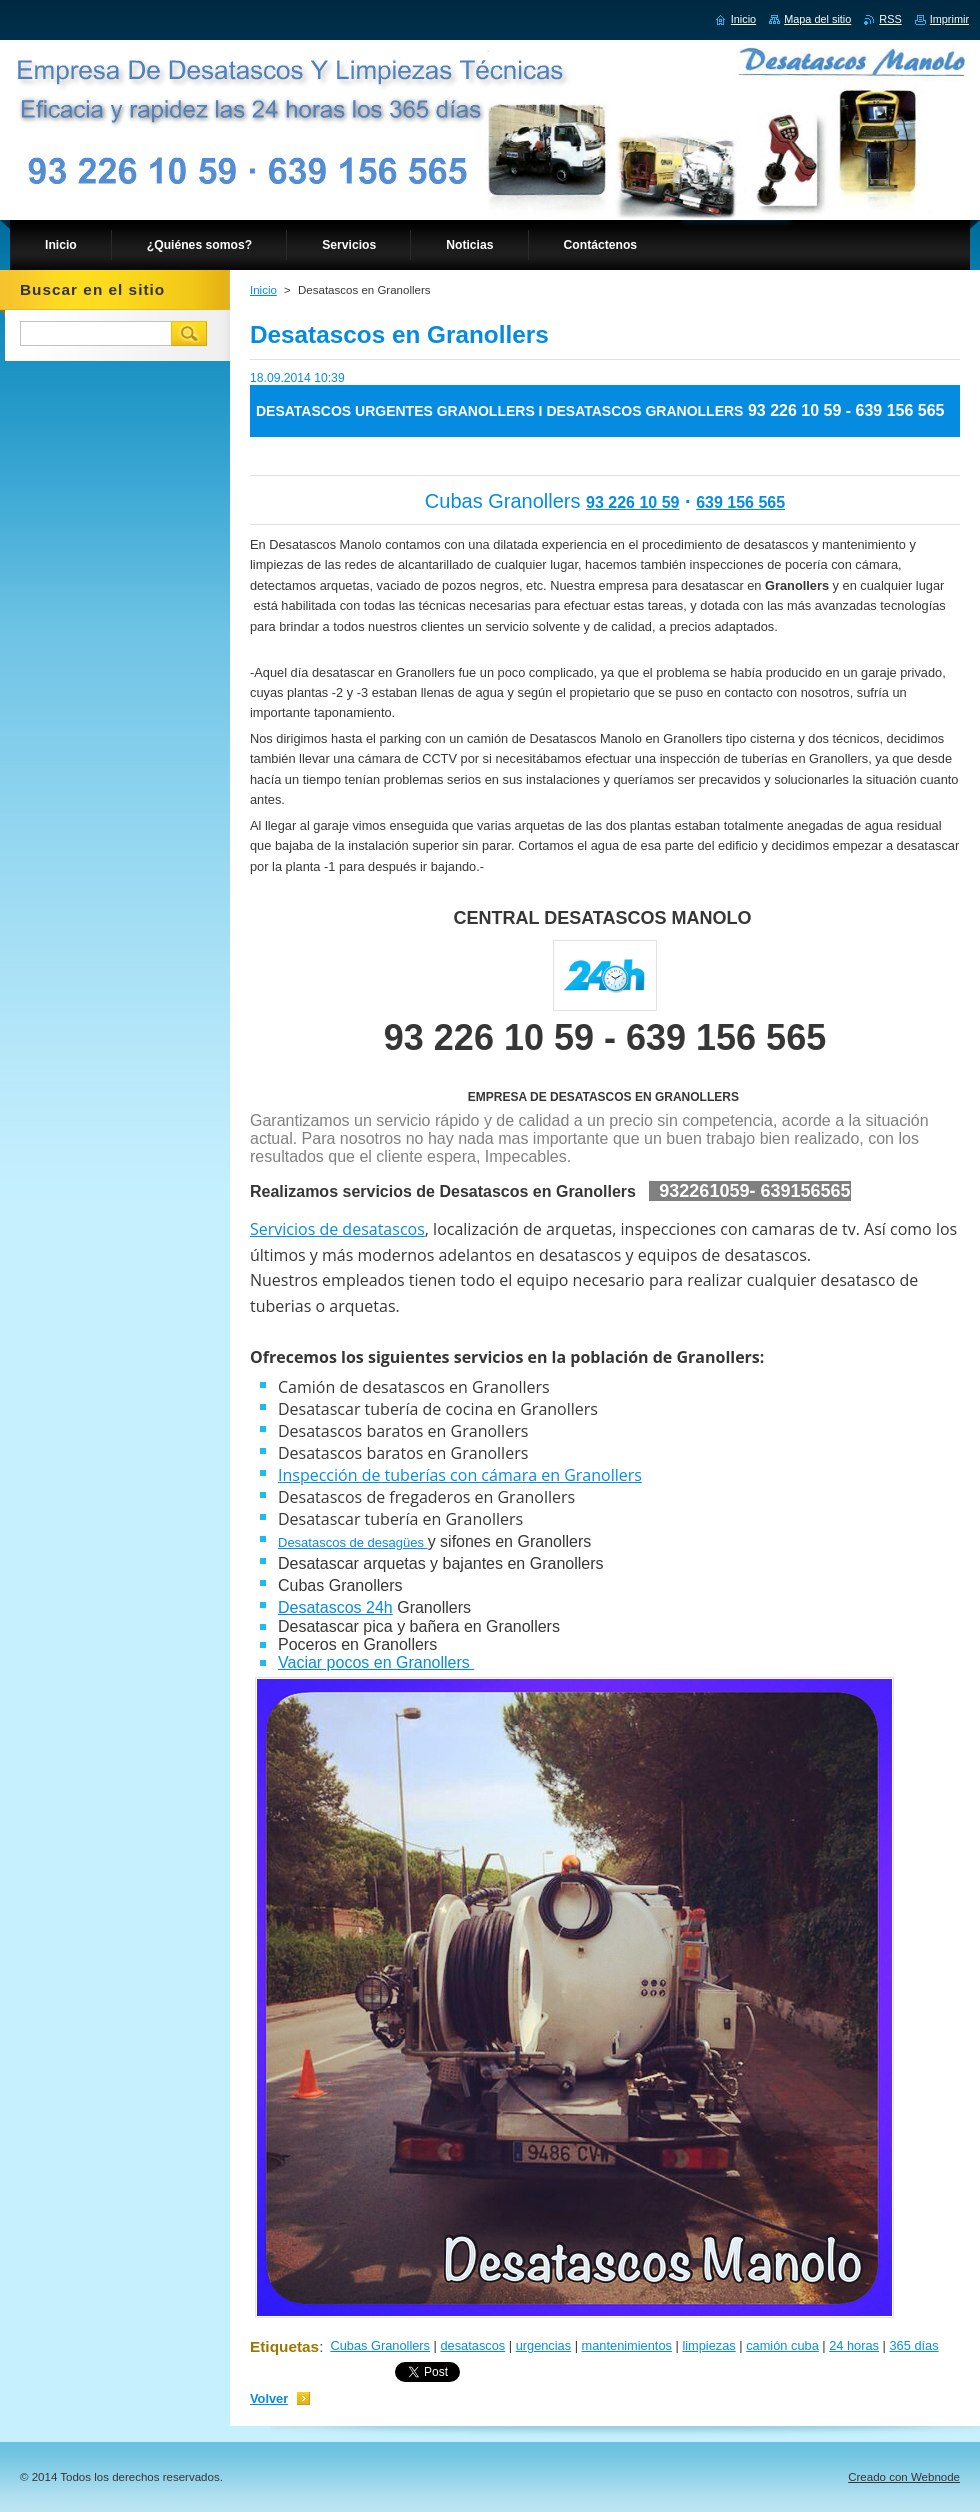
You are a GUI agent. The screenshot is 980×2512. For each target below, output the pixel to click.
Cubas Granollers (380, 2345)
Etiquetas (284, 2346)
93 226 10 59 (632, 502)
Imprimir (949, 19)
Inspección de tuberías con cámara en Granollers (460, 1475)
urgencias (544, 2345)
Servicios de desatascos (337, 1229)
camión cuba (782, 2345)
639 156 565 (740, 502)
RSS (890, 19)
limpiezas (708, 2345)
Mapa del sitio (817, 19)
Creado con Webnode (904, 2477)
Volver (269, 2398)
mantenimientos (627, 2345)
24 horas (854, 2345)
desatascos (472, 2345)
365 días (913, 2345)
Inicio (263, 290)
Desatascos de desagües (353, 1542)
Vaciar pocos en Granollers (376, 1662)
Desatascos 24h (335, 1607)
